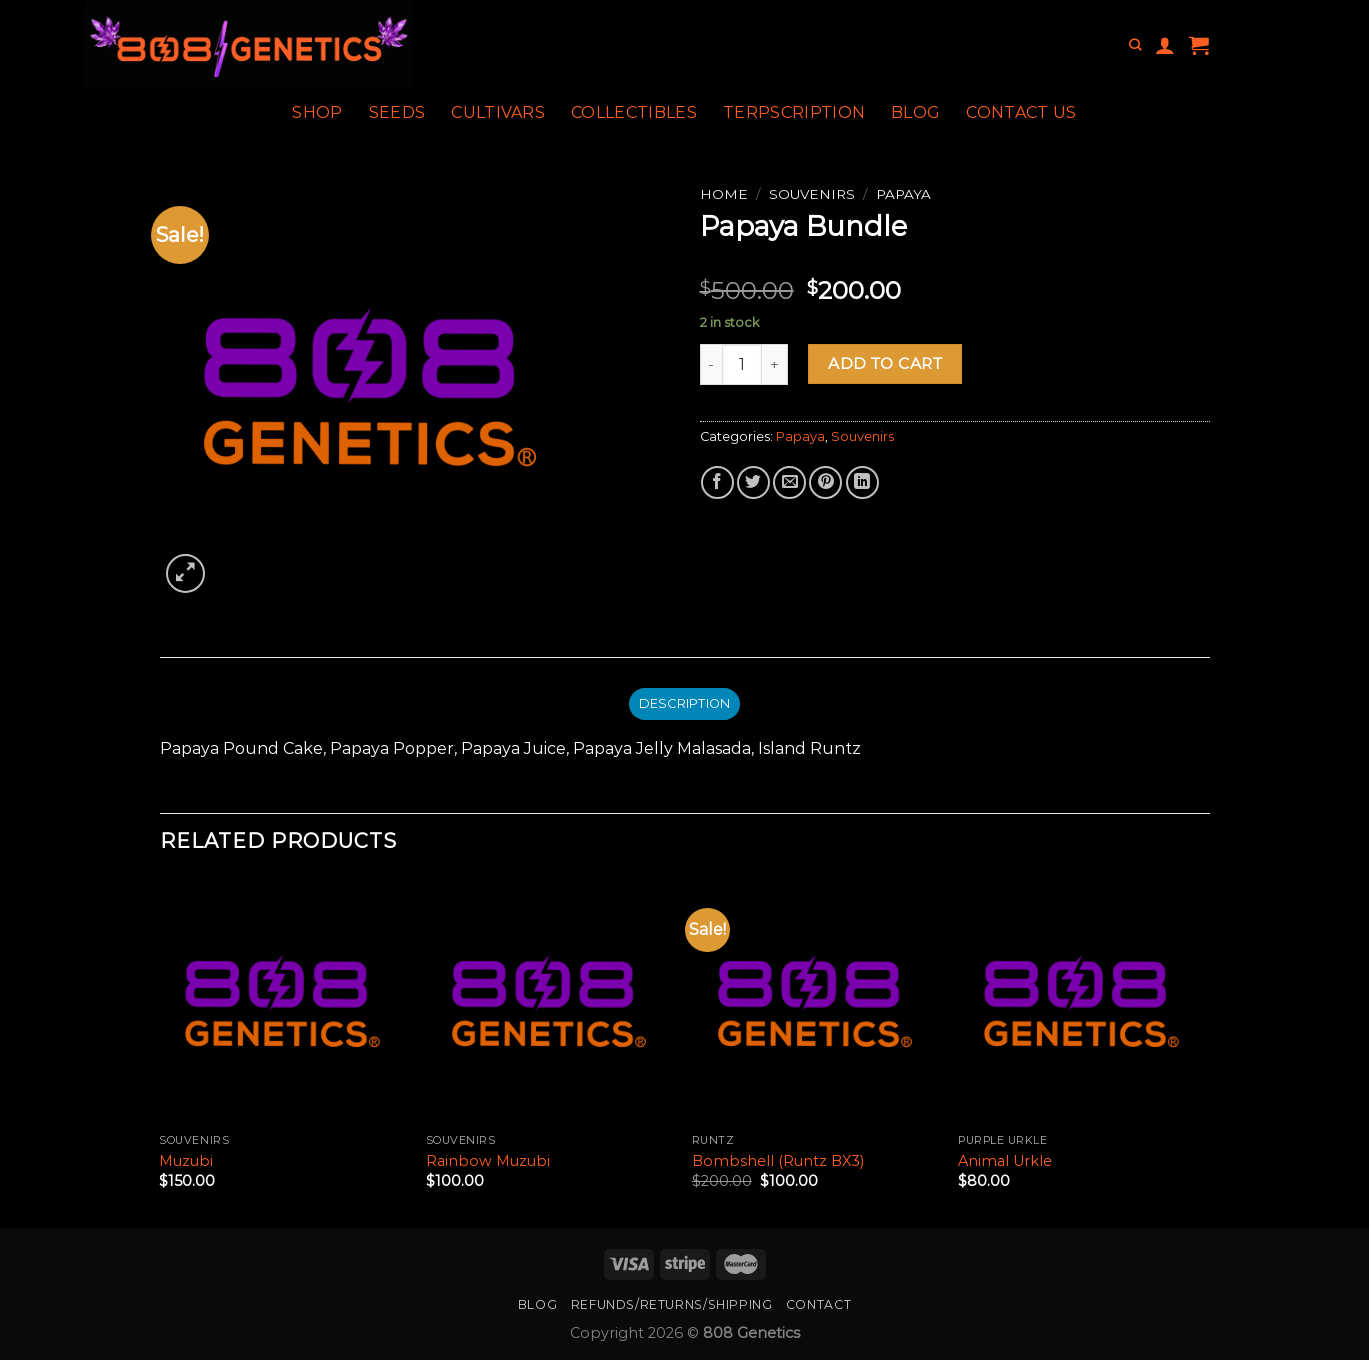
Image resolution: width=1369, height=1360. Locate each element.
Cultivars (498, 112)
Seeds (397, 112)
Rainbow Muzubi (488, 1161)
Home (724, 194)
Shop (317, 112)
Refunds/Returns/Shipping (672, 1304)
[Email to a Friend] (789, 482)
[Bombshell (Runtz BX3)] (815, 1001)
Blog (915, 112)
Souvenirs (812, 194)
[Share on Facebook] (717, 482)
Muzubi (186, 1161)
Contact (818, 1304)
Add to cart (885, 363)
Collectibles (634, 112)
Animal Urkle (1005, 1161)
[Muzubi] (282, 1001)
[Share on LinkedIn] (862, 482)
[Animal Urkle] (1081, 1001)
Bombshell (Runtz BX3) (778, 1161)
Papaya (903, 194)
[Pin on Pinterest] (825, 482)
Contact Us (1021, 112)
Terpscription (794, 112)
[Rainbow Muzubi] (549, 1001)
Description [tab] (685, 703)
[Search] (1135, 45)
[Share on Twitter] (753, 482)
